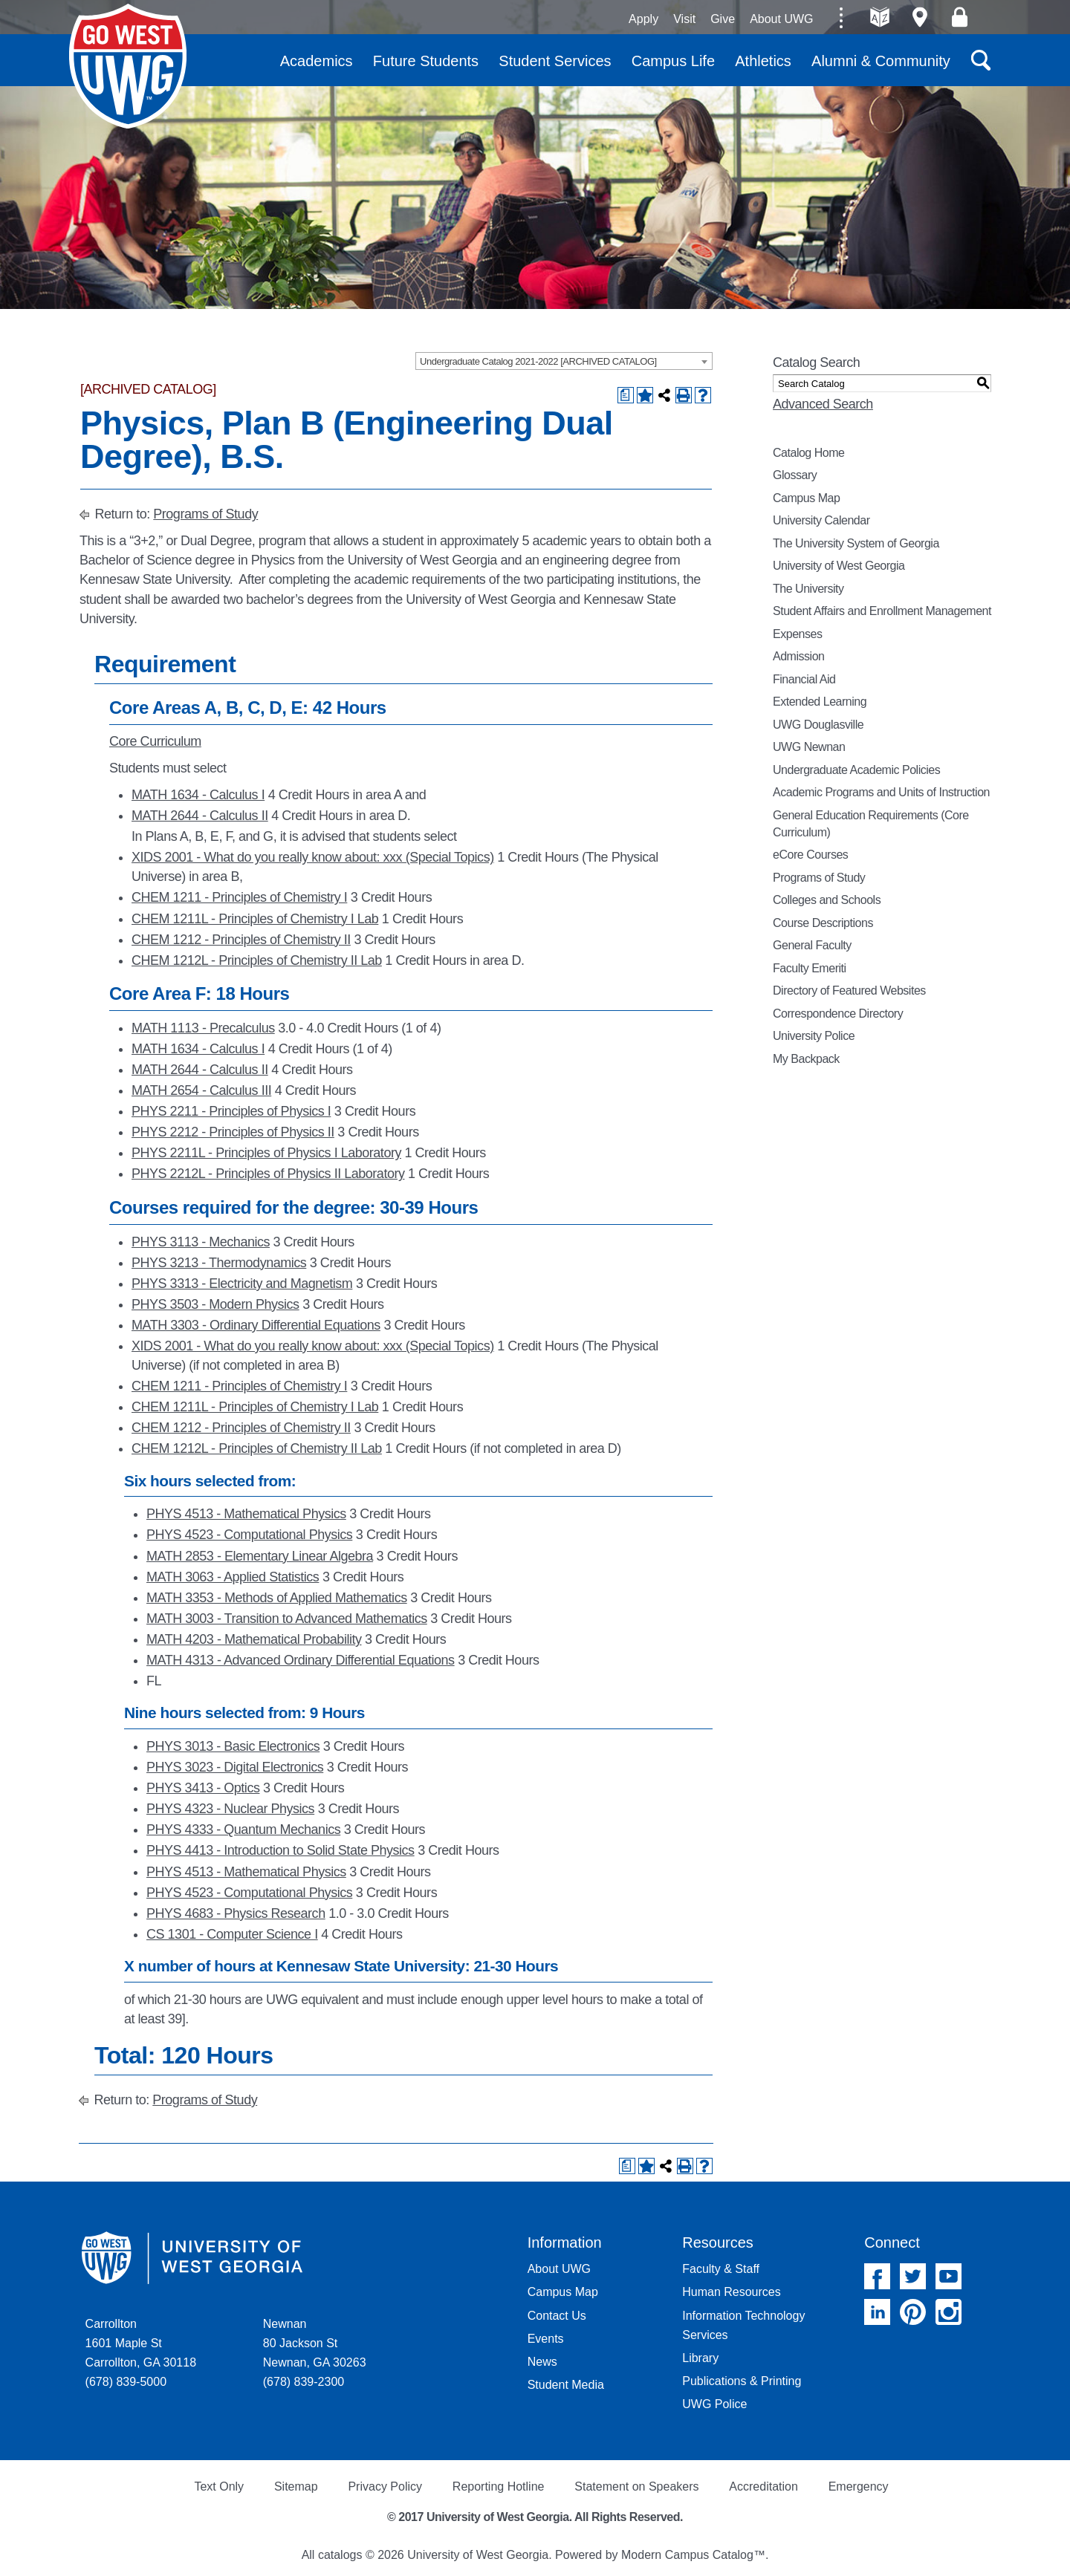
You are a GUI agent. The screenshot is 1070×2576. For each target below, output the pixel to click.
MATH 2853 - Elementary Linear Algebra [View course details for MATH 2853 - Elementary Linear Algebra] (259, 1556)
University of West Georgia (128, 66)
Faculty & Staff (720, 2269)
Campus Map (806, 498)
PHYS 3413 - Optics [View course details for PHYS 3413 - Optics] (202, 1787)
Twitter (913, 2276)
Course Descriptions (823, 923)
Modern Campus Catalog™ (693, 2555)
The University (808, 588)
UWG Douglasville (818, 724)
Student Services (555, 61)
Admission (799, 656)
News (542, 2361)
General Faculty (812, 945)
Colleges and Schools (827, 900)
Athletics (763, 61)
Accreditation (763, 2486)
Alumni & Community (880, 61)
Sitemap (296, 2486)
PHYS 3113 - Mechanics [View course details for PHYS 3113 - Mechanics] (201, 1242)
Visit (684, 19)
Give (722, 19)
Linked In (877, 2312)
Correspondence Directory (838, 1013)
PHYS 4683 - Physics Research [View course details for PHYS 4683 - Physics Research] (235, 1913)
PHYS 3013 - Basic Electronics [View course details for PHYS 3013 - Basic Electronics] (233, 1746)
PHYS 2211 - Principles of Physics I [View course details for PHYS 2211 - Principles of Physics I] (231, 1111)
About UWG (781, 19)
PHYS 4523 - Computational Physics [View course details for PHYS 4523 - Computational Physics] (249, 1534)
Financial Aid (804, 679)
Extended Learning (819, 701)
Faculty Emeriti (809, 968)
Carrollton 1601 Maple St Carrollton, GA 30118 (140, 2343)
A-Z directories (880, 17)
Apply (643, 19)
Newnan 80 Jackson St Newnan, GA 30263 (314, 2343)
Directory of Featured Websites (849, 990)
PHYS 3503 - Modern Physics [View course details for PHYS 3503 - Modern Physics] (215, 1304)
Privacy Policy (385, 2486)
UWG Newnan (809, 747)
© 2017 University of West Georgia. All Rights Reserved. (535, 2517)
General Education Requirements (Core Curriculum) (871, 824)
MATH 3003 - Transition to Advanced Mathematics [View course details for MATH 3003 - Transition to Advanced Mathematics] (286, 1618)
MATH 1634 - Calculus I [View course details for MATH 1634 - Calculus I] (198, 794)
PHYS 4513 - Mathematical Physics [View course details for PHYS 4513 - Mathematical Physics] (246, 1513)
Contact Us (557, 2315)
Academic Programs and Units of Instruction (881, 792)
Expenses (797, 634)
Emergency (859, 2486)
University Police (814, 1036)
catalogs (340, 2555)
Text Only (219, 2486)
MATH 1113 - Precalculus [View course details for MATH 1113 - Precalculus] (203, 1028)
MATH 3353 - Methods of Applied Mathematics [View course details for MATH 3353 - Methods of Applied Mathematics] (276, 1597)
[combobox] (564, 361)
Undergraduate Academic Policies (856, 770)
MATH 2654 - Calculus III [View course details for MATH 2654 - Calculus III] (201, 1090)
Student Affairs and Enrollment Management (882, 611)
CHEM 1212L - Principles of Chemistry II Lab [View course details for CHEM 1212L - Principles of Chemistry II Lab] (257, 960)
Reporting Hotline (499, 2486)
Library (700, 2358)
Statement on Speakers (636, 2486)
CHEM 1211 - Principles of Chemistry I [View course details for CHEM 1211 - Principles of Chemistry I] (239, 897)
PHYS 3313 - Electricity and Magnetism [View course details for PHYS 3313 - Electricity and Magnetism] (242, 1283)
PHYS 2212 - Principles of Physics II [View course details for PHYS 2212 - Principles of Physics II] (233, 1132)
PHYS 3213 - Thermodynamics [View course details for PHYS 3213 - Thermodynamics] (219, 1262)
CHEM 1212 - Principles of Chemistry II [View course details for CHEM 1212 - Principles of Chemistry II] (241, 939)
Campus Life (673, 61)
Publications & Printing (741, 2381)
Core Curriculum (155, 741)
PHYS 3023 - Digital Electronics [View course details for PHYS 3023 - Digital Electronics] (234, 1767)
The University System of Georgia (856, 543)
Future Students (426, 61)
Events (546, 2338)
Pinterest (913, 2312)
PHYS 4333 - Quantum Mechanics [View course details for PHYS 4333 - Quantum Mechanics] (243, 1829)
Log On (960, 17)
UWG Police (714, 2404)
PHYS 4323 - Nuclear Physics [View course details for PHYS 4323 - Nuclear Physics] (230, 1808)
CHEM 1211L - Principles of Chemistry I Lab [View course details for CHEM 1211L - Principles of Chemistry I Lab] (255, 918)
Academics (316, 61)
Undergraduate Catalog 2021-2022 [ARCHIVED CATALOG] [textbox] (538, 361)
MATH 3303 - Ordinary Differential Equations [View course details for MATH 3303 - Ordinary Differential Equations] (256, 1325)
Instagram (949, 2312)
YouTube (949, 2276)
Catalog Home (809, 452)
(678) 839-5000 (125, 2381)
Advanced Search (823, 404)
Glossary (795, 475)
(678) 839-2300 (303, 2381)
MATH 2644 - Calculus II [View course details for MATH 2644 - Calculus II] (200, 815)
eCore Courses (810, 854)
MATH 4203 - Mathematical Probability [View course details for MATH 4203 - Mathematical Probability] (254, 1639)
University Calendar (821, 520)
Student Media (566, 2384)
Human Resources (731, 2292)
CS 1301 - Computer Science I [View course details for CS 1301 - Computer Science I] (232, 1934)
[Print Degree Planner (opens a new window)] (625, 395)
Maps (920, 17)
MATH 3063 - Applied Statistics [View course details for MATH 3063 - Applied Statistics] (232, 1577)
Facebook (877, 2276)
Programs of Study (205, 514)
